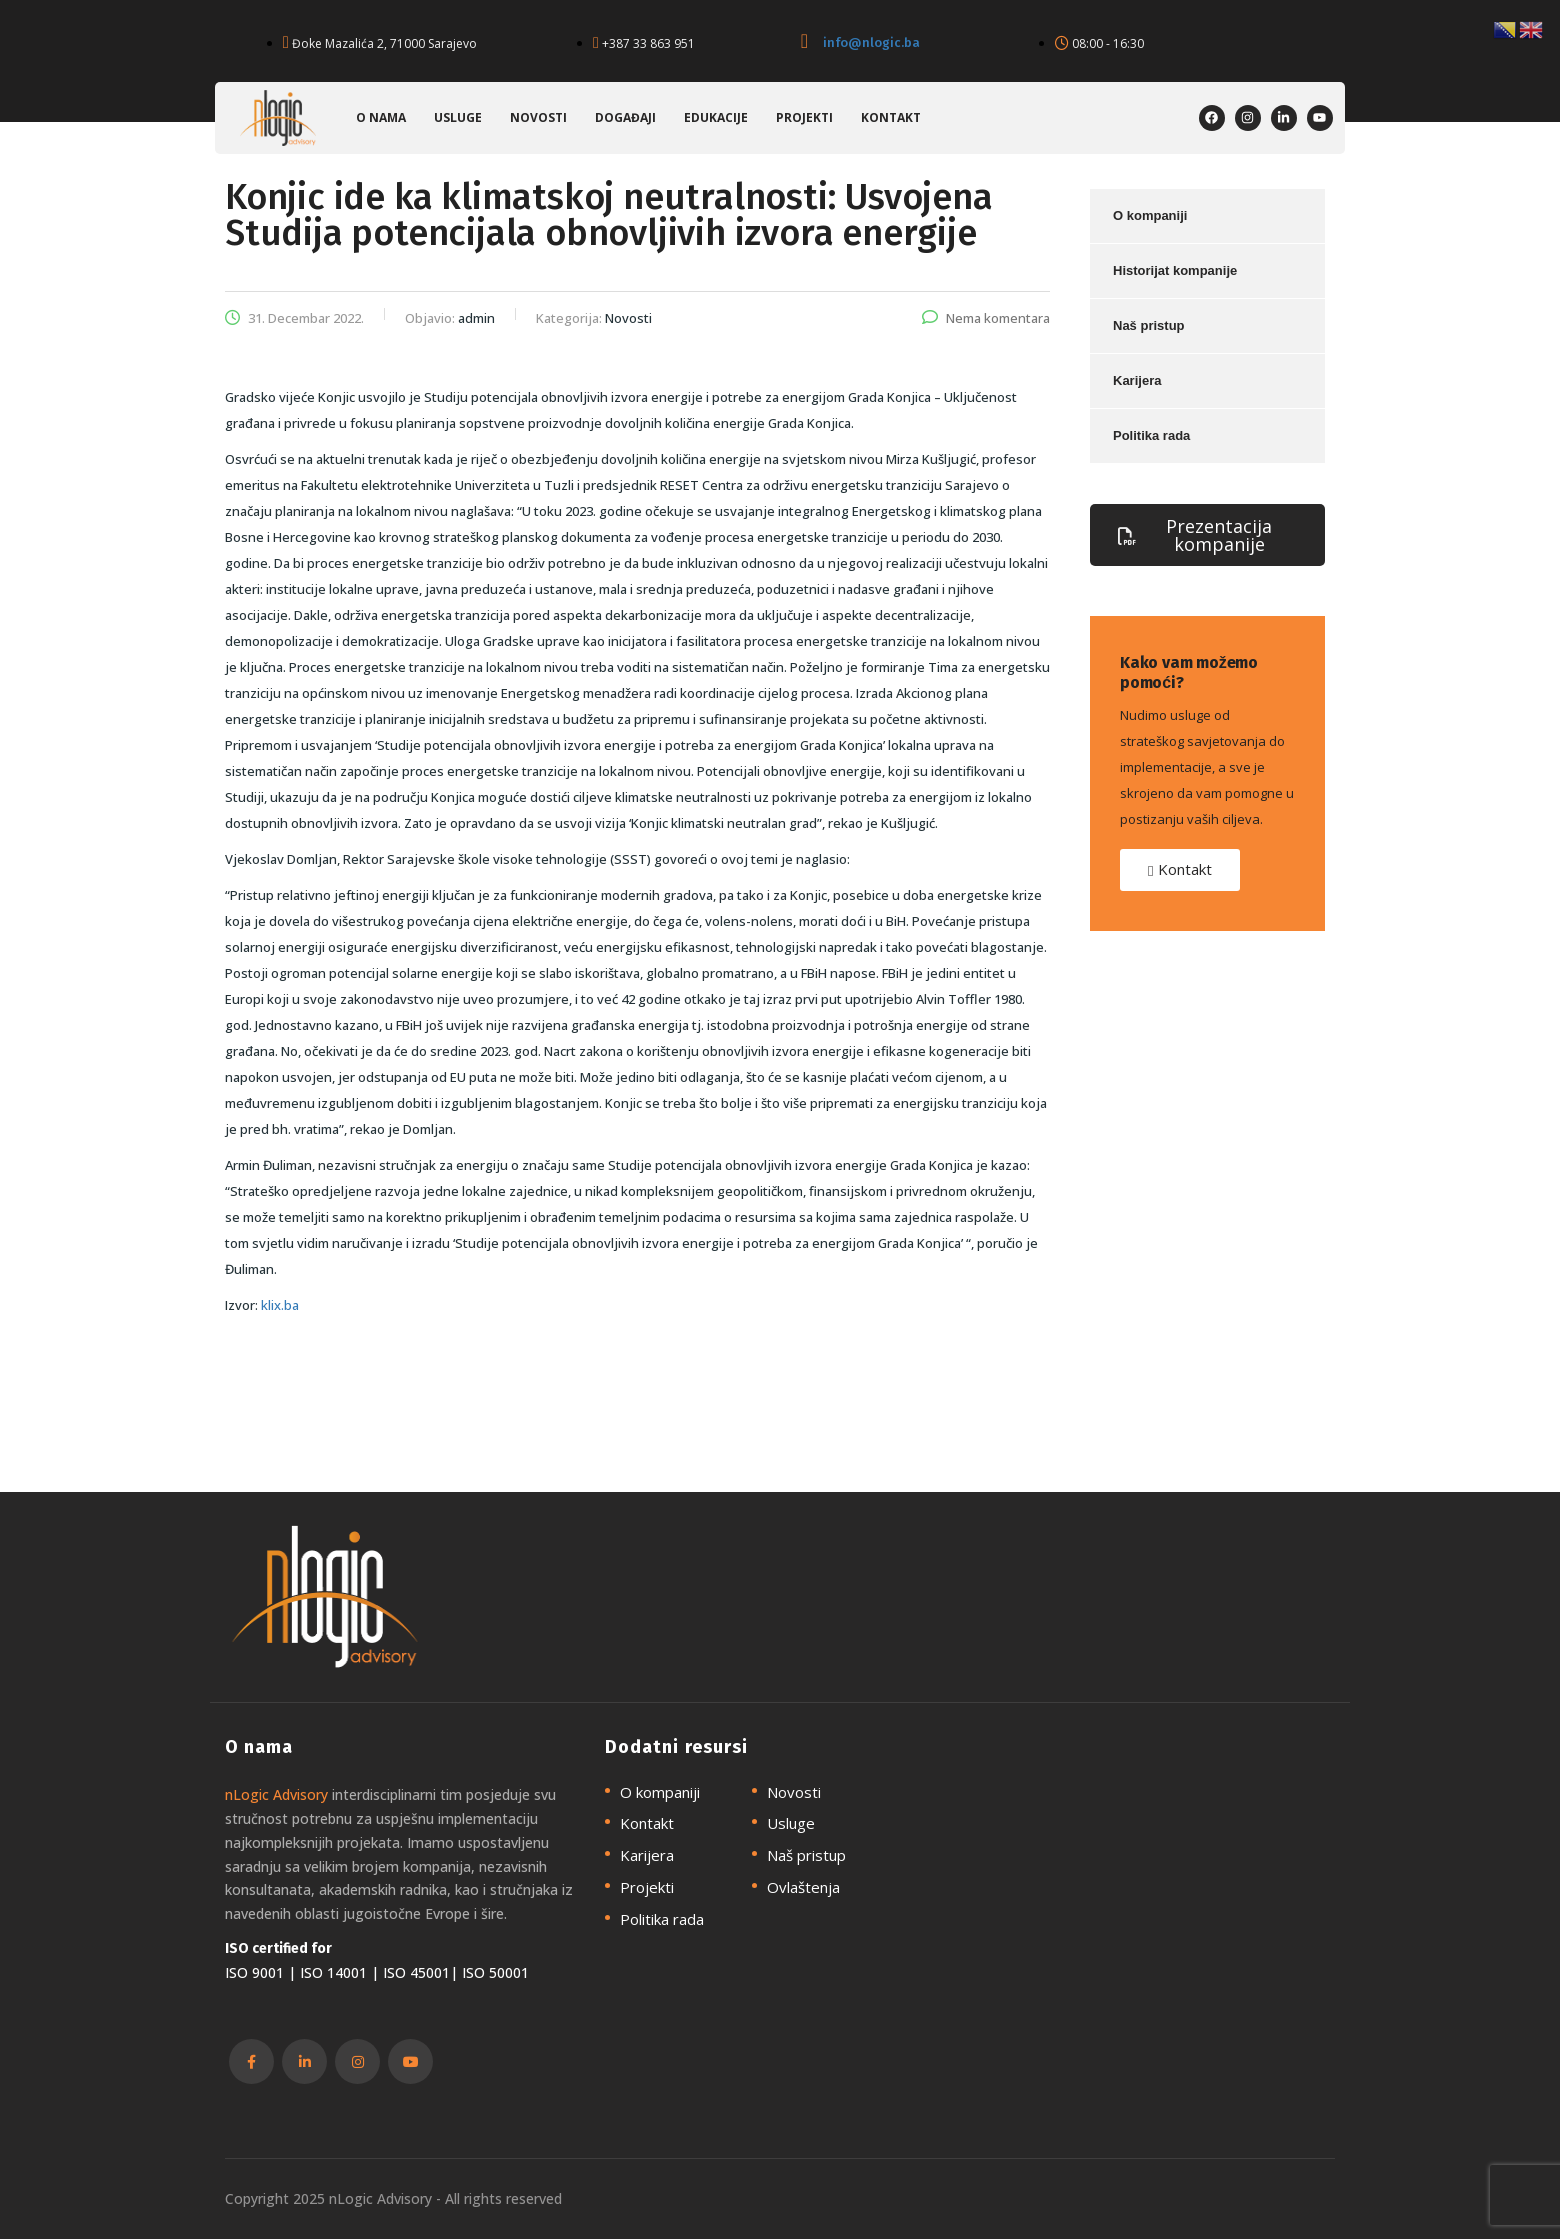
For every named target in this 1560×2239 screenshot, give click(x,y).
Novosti (538, 117)
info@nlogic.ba (871, 42)
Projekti (804, 117)
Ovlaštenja (803, 1887)
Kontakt (891, 117)
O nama (381, 117)
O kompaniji (1150, 215)
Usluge (458, 117)
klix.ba (280, 1305)
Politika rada (1151, 435)
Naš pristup (1149, 325)
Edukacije (716, 117)
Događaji (625, 117)
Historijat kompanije (1175, 270)
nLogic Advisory (276, 1794)
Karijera (1137, 380)
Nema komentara (986, 318)
